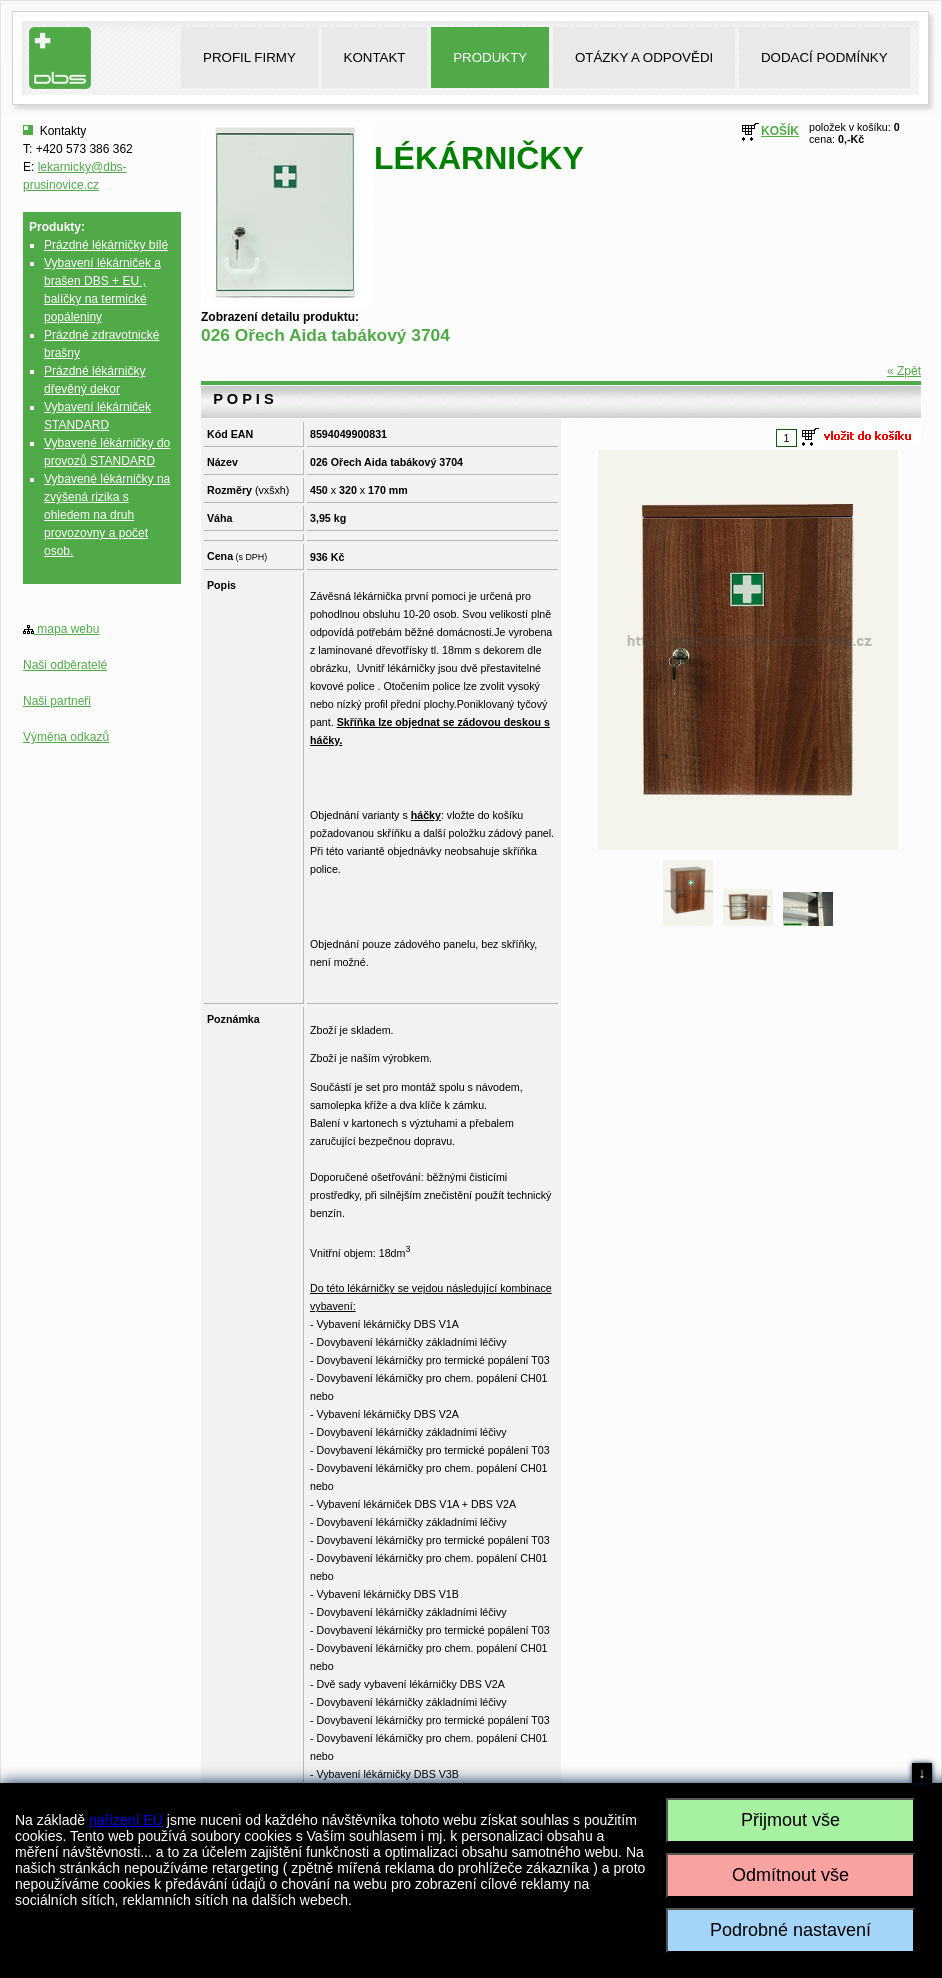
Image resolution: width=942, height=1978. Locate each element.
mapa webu (61, 629)
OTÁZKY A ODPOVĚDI (644, 57)
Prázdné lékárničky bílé (106, 245)
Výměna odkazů (66, 737)
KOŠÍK (780, 131)
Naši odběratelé (65, 665)
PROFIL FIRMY (249, 57)
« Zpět (904, 371)
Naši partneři (57, 701)
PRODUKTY (490, 57)
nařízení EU (126, 1820)
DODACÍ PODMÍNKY (824, 57)
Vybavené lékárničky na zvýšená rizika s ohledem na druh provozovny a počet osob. (107, 515)
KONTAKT (375, 57)
